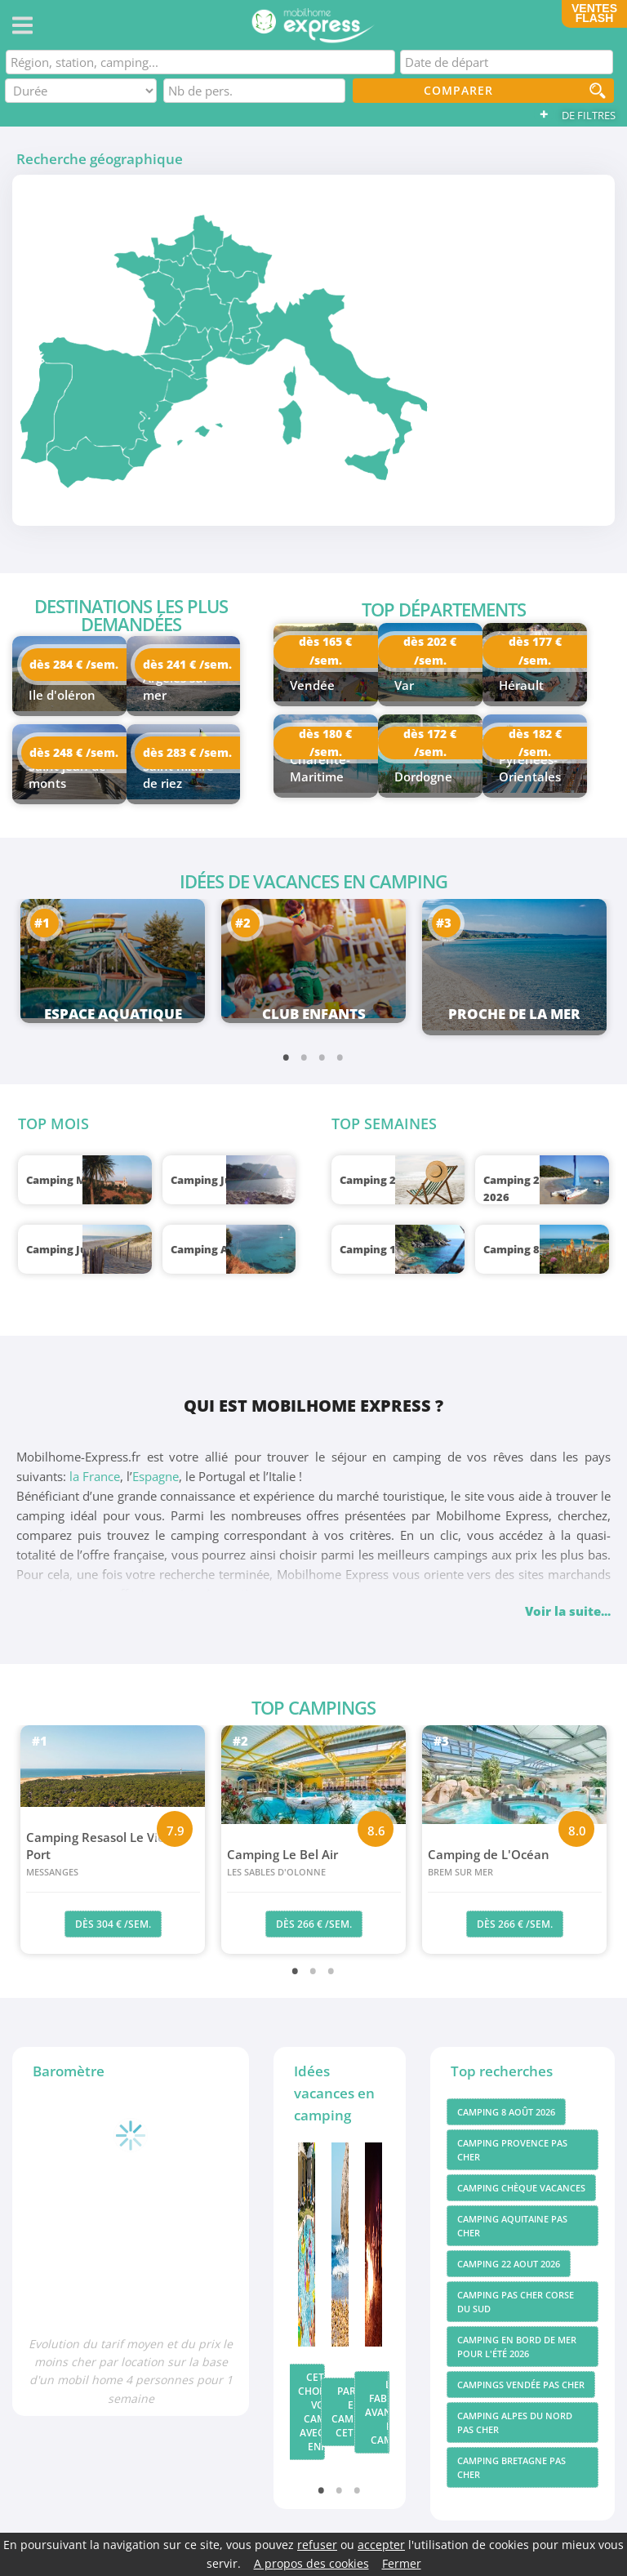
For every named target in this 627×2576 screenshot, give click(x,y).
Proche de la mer (514, 1013)
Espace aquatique (113, 1013)
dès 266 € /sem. (314, 1924)
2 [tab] (304, 1056)
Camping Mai (61, 1179)
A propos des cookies (311, 2563)
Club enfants (314, 1013)
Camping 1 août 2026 (396, 1249)
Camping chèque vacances (521, 2188)
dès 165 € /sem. (325, 651)
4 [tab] (340, 1056)
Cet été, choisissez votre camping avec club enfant (311, 2412)
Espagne (155, 1476)
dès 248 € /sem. (73, 752)
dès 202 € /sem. (429, 651)
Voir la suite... (568, 1611)
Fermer (401, 2563)
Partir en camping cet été (344, 2412)
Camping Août (209, 1249)
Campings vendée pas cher (521, 2384)
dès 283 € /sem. (187, 752)
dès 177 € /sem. (535, 651)
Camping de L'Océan (514, 1863)
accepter (381, 2544)
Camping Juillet (67, 1249)
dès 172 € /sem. (429, 743)
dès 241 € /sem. (187, 664)
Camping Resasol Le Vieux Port (112, 1854)
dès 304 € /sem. (113, 1924)
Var (404, 685)
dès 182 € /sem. (535, 743)
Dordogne (423, 776)
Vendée (312, 685)
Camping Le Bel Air (313, 1863)
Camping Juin (206, 1179)
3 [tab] (322, 1056)
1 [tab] (286, 1056)
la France (94, 1476)
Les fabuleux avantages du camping (378, 2412)
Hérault (521, 685)
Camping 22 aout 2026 (508, 2264)
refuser (317, 2544)
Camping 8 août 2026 (539, 1249)
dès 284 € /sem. (73, 664)
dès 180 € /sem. (325, 743)
